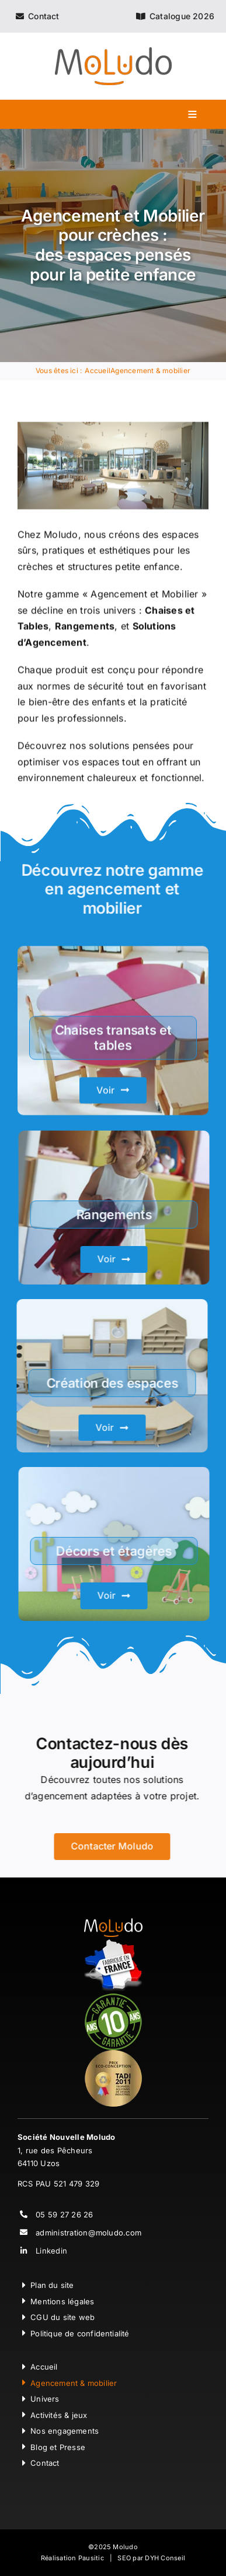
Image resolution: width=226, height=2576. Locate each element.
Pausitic (91, 2558)
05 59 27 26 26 (64, 2214)
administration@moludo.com (88, 2232)
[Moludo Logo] (113, 52)
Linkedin (51, 2250)
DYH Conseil (165, 2558)
